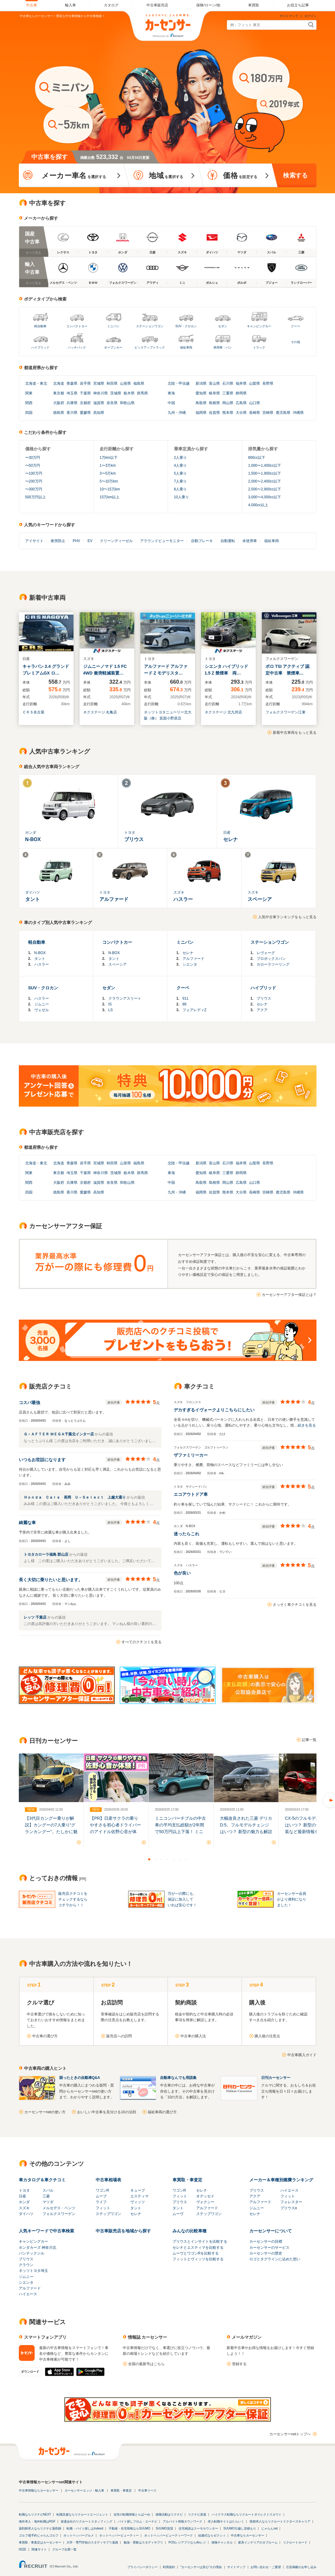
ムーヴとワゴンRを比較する (196, 2253)
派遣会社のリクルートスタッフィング (86, 2521)
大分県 (241, 412)
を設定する (240, 175)
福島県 (138, 383)
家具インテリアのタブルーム (258, 2542)
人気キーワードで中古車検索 (46, 2230)
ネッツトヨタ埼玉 (33, 2271)
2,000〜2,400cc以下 (264, 481)
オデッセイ (205, 2196)
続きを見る (307, 1425)
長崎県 (254, 412)
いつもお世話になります (42, 1459)
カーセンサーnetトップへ (290, 2434)
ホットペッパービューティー (119, 2535)
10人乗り (181, 497)
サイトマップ (289, 16)
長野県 (267, 383)
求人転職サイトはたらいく (226, 2521)
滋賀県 (98, 403)
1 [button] (149, 1859)
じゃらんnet (269, 2528)
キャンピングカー (259, 326)
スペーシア (117, 964)
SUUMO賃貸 (164, 2528)
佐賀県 (214, 412)
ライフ (101, 2202)
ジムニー (41, 1004)
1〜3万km (108, 465)
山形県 (125, 383)
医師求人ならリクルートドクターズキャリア (280, 2521)
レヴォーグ (266, 953)
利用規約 (169, 2567)
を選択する (73, 175)
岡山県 (227, 403)
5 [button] (174, 1859)
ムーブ (101, 2196)
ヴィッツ (137, 2202)
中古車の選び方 (45, 2036)
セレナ (188, 953)
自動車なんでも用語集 (178, 2078)
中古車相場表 (108, 2179)
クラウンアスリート (124, 998)
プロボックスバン (271, 959)
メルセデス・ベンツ (59, 2208)
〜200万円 (33, 481)
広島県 (241, 403)
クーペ (295, 326)
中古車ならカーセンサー (247, 2535)
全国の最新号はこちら (146, 2364)
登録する (239, 2364)
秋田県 (112, 383)
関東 (28, 393)
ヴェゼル (41, 1010)
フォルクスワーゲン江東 (285, 712)
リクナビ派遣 (197, 2514)
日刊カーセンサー (275, 2078)
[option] (51, 1800)
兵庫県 (72, 403)
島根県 (214, 403)
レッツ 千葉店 (36, 1617)
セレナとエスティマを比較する (198, 2247)
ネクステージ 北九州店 (223, 712)
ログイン (310, 16)
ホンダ (24, 2202)
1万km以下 (109, 457)
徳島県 (58, 412)
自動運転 (227, 541)
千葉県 (85, 393)
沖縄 (182, 412)
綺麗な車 (27, 1522)
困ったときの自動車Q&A (79, 2078)
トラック (259, 347)
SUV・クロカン (186, 326)
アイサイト (34, 541)
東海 (171, 393)
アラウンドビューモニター (162, 541)
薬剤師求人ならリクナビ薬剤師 (40, 2528)
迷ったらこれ (186, 1533)
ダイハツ (26, 2214)
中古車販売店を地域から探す (123, 2230)
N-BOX (40, 953)
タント (39, 959)
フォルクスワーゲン (59, 2214)
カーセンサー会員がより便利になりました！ (291, 1899)
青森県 (72, 383)
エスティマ (139, 2196)
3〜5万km (108, 473)
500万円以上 (35, 497)
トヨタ (24, 2190)
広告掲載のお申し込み (301, 2567)
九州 (171, 412)
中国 (171, 403)
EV (89, 541)
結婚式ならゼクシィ (212, 2535)
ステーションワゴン (149, 326)
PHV (76, 541)
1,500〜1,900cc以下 (264, 473)
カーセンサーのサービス (269, 2247)
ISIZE (22, 2549)
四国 (28, 412)
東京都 (58, 393)
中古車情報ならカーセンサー (38, 2490)
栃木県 (129, 393)
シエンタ (190, 964)
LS (110, 1010)
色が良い (182, 1573)
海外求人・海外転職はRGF (37, 2521)
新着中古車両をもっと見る (294, 732)
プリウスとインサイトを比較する (200, 2241)
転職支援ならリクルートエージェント (82, 2514)
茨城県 (115, 393)
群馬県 (142, 393)
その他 (295, 342)
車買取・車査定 (187, 2179)
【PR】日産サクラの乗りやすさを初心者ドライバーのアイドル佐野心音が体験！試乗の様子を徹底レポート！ (115, 1832)
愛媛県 (85, 412)
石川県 (227, 383)
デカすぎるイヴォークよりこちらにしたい (214, 1409)
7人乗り (180, 481)
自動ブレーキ (202, 541)
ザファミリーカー (191, 1455)
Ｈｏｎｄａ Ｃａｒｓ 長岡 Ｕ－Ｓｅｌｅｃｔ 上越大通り (75, 1497)
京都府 (85, 403)
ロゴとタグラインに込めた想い (274, 2259)
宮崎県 (267, 412)
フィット (103, 2208)
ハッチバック (77, 347)
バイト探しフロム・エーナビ (137, 2521)
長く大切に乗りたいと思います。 (51, 1579)
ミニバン (113, 326)
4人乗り (180, 465)
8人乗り (180, 489)
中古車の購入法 (193, 2036)
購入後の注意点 (267, 2036)
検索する (295, 175)
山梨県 (254, 383)
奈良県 (112, 403)
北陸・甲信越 (179, 383)
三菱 (46, 2196)
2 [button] (155, 1859)
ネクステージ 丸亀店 (100, 712)
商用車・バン (223, 347)
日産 (22, 2196)
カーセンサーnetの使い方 (45, 2112)
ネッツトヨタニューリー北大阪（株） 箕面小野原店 (167, 715)
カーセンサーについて (270, 2230)
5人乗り (180, 473)
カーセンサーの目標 (265, 2241)
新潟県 (201, 383)
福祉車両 (186, 347)
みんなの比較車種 (190, 2230)
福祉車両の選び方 (162, 2112)
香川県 (72, 412)
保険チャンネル (222, 2542)
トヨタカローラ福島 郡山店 (47, 1554)
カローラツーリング (273, 964)
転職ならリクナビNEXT (35, 2514)
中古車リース (147, 2490)
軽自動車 (40, 326)
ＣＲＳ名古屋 (33, 712)
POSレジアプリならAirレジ (187, 2542)
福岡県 (201, 412)
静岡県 (241, 393)
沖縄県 (298, 412)
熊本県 (227, 412)
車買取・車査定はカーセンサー (40, 2542)
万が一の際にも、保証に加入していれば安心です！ (182, 1899)
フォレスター (291, 2202)
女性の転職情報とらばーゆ (132, 2514)
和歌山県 (127, 403)
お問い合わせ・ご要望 (266, 2567)
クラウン (26, 2265)
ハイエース (289, 2190)
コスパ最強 (29, 1402)
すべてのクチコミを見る (141, 1642)
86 (184, 1004)
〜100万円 (33, 473)
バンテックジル (31, 2253)
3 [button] (162, 1859)
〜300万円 (33, 489)
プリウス (264, 998)
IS (110, 1004)
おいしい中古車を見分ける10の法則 (106, 2112)
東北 (43, 383)
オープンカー (113, 347)
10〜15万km (110, 489)
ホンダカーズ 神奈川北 (37, 2247)
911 (186, 998)
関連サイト (39, 2549)
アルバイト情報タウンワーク (182, 2521)
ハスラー (41, 964)
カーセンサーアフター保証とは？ (289, 1295)
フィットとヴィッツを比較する (198, 2259)
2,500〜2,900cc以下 (264, 489)
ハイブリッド (40, 347)
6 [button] (180, 1859)
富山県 (214, 383)
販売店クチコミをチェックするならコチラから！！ (72, 1899)
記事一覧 (309, 1740)
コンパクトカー (76, 326)
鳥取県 (201, 403)
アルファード (193, 959)
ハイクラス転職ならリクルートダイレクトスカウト (247, 2514)
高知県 (98, 412)
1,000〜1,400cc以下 (264, 465)
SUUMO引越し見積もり (239, 2528)
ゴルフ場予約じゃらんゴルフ (38, 2535)
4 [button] (168, 1859)
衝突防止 (58, 541)
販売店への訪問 (119, 2036)
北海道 (30, 383)
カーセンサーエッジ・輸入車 (84, 2490)
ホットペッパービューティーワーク (168, 2535)
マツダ (48, 2202)
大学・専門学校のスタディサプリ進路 (92, 2542)
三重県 (227, 393)
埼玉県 (72, 393)
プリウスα (288, 2208)
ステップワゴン (108, 2214)
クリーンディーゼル (116, 541)
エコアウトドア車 (191, 1494)
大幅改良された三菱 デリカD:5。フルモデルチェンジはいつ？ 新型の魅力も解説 (246, 1825)
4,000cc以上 (258, 505)
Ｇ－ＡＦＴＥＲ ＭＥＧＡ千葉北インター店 (59, 1434)
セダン (222, 326)
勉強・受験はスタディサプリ (143, 2542)
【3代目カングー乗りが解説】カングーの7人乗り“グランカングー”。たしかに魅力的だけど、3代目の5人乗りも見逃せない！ (51, 1832)
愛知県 (201, 393)
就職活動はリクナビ (169, 2514)
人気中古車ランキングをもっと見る (287, 917)
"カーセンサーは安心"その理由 (201, 2567)
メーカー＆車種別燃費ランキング (281, 2179)
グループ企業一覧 (64, 2549)
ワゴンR (102, 2190)
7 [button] (186, 1859)
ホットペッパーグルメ (78, 2535)
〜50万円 (32, 465)
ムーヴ (178, 2214)
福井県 (241, 383)
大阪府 (58, 403)
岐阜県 (214, 393)
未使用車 (249, 541)
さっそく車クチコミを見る (294, 1604)
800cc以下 (256, 457)
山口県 (254, 403)
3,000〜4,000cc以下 (264, 497)
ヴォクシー (205, 2202)
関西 (28, 403)
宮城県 (98, 383)
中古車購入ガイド (301, 2055)
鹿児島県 (283, 412)
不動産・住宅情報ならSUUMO (129, 2528)
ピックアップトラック (150, 347)
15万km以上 (109, 497)
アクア (262, 1010)
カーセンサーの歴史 (265, 2253)
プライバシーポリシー (142, 2567)
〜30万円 (32, 457)
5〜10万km (109, 481)
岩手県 (85, 383)
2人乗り (180, 457)
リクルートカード (295, 2542)
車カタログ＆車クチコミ (42, 2179)
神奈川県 (100, 393)
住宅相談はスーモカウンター (198, 2528)
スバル (48, 2190)
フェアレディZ (195, 1010)
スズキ (24, 2208)
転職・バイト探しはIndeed (85, 2528)
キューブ (137, 2190)
